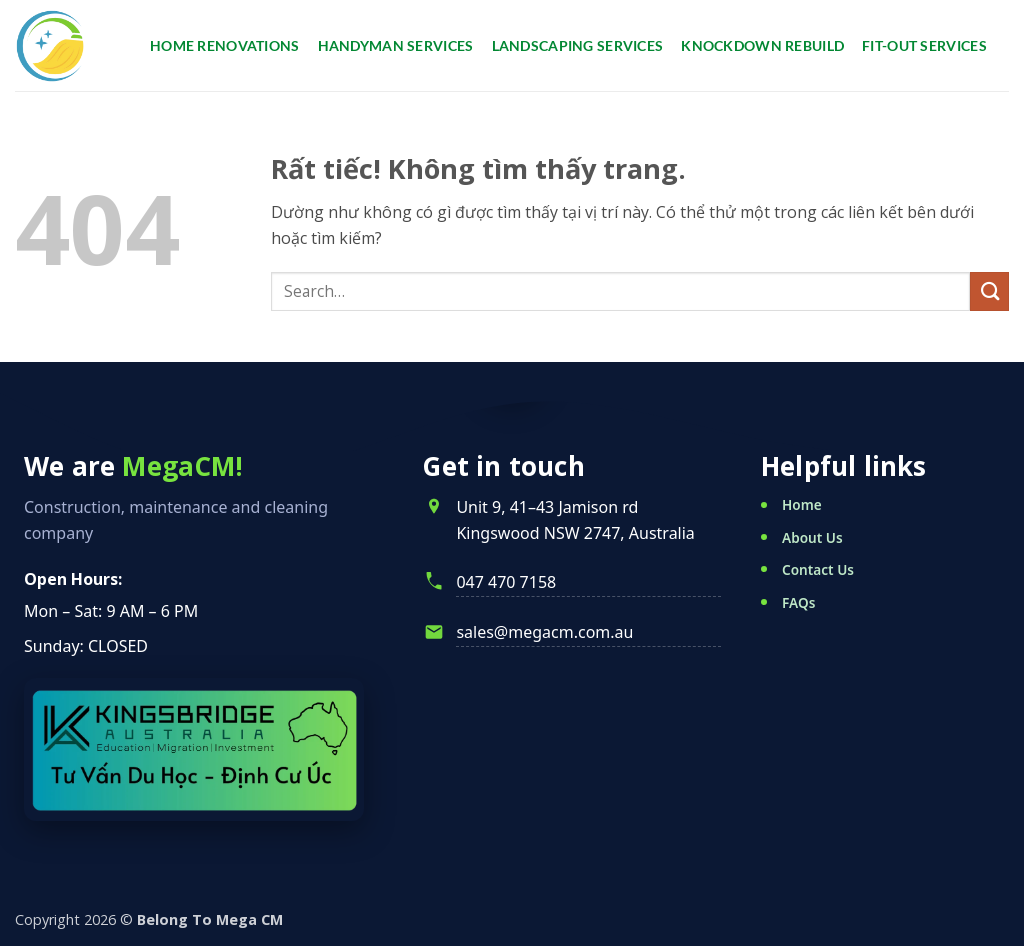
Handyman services (396, 45)
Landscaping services (578, 45)
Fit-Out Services (924, 45)
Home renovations (225, 45)
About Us (812, 537)
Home (802, 504)
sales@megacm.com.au (544, 632)
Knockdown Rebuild (762, 45)
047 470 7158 (506, 582)
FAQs (798, 602)
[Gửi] (989, 291)
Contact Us (818, 569)
